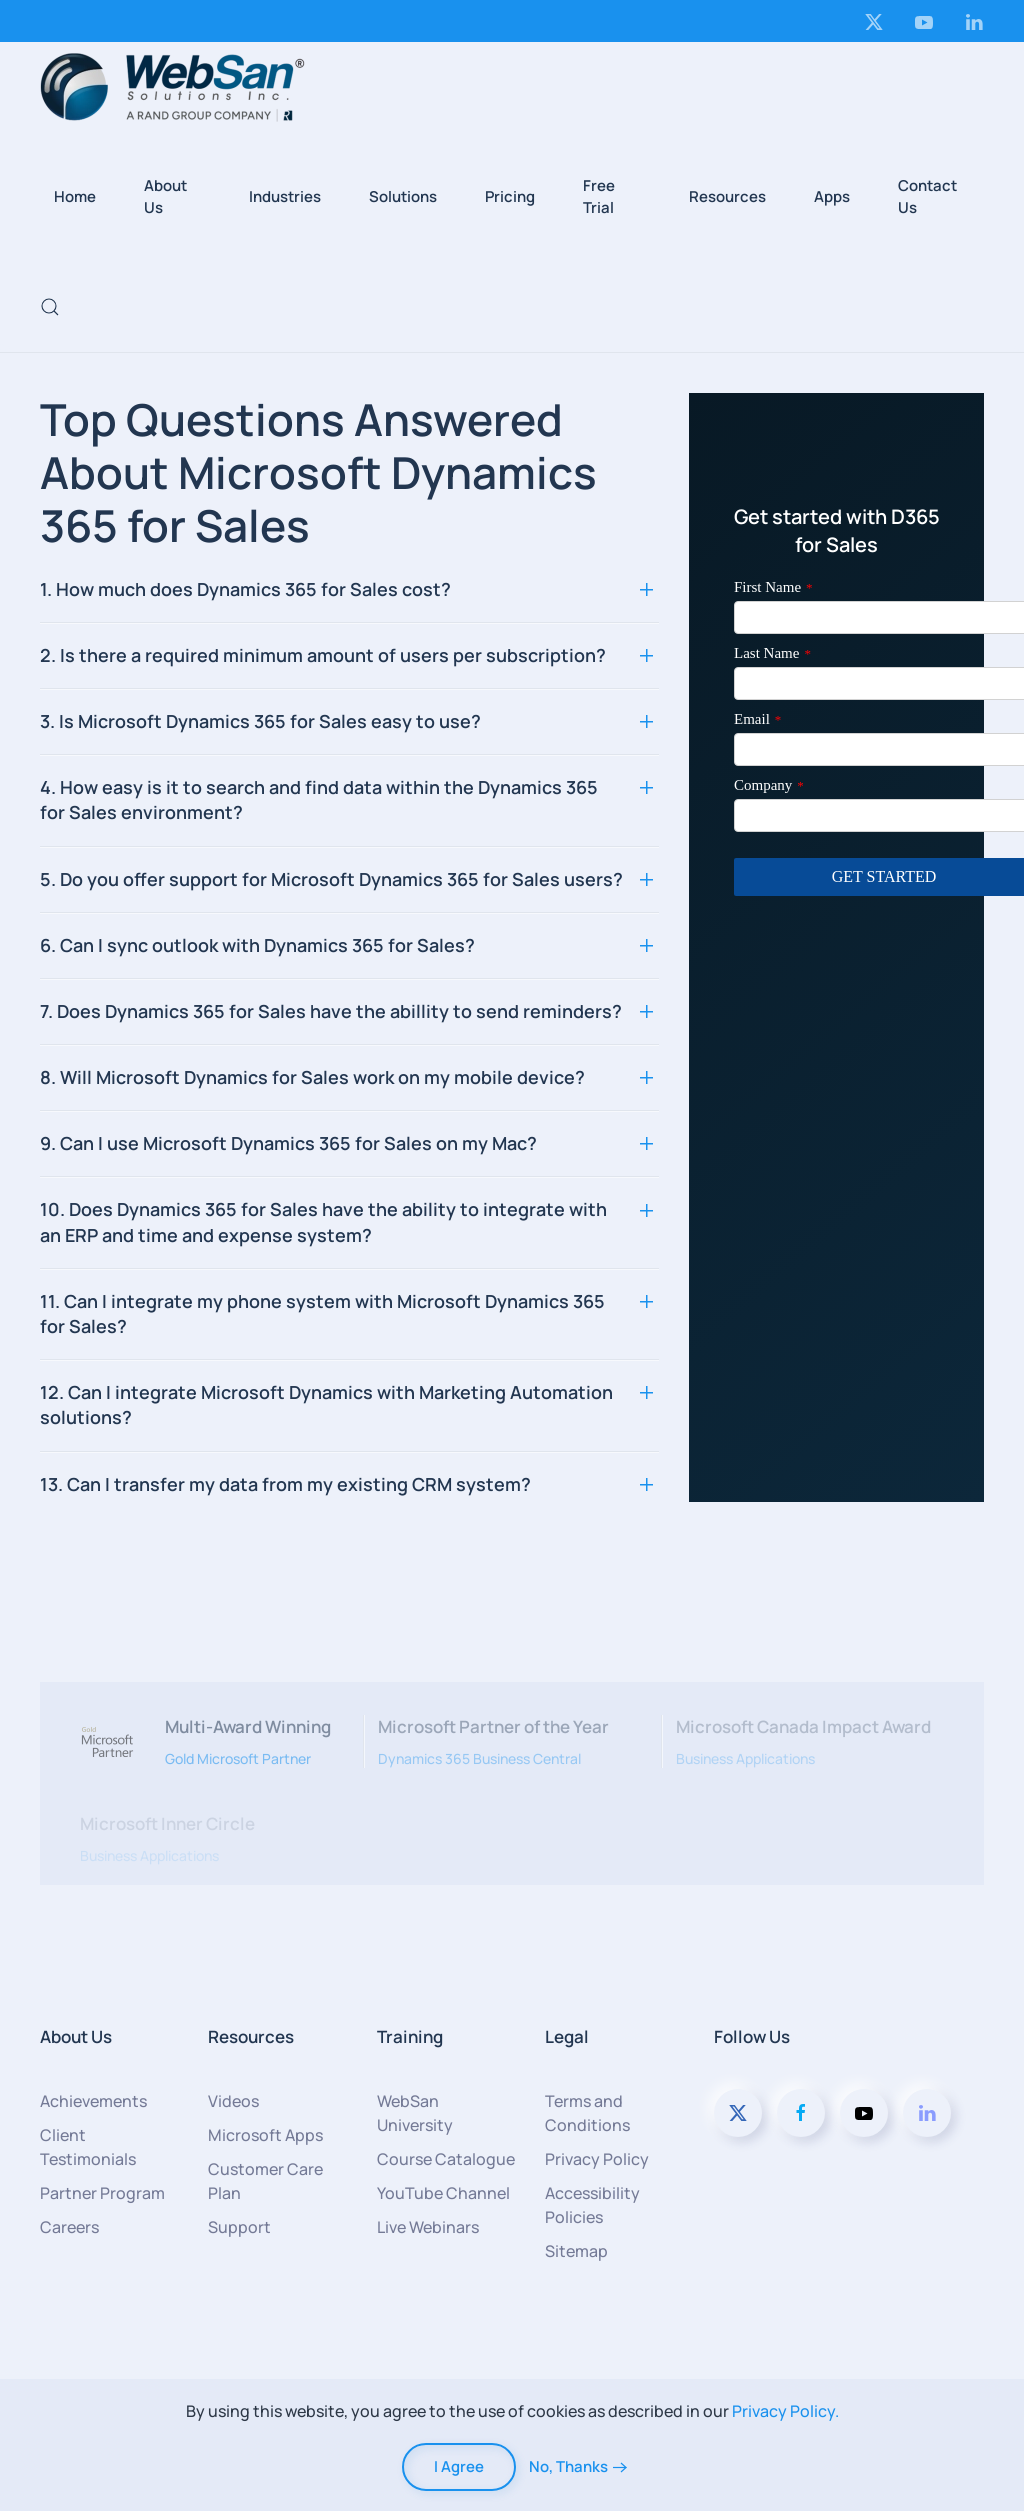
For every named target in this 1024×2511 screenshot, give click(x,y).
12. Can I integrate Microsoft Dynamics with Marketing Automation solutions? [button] (326, 1404)
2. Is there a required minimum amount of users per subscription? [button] (323, 655)
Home (75, 196)
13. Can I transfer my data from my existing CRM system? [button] (285, 1484)
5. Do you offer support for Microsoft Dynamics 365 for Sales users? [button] (331, 879)
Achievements (93, 2101)
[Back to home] (172, 87)
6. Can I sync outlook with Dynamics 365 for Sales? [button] (257, 945)
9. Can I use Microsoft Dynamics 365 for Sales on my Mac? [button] (288, 1143)
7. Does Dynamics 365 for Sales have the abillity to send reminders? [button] (331, 1011)
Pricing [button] (510, 196)
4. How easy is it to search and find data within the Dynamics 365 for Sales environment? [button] (319, 799)
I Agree (459, 2466)
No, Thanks (568, 2466)
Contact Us (927, 197)
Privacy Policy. (785, 2411)
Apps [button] (832, 196)
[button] (50, 307)
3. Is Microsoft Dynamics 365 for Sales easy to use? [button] (260, 721)
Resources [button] (727, 196)
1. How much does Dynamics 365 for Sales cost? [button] (245, 589)
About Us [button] (165, 197)
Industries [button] (285, 196)
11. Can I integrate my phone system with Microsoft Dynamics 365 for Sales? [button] (322, 1313)
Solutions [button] (403, 196)
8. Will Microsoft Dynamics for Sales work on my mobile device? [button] (312, 1077)
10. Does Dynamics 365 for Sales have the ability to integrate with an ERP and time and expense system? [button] (323, 1221)
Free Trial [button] (599, 197)
